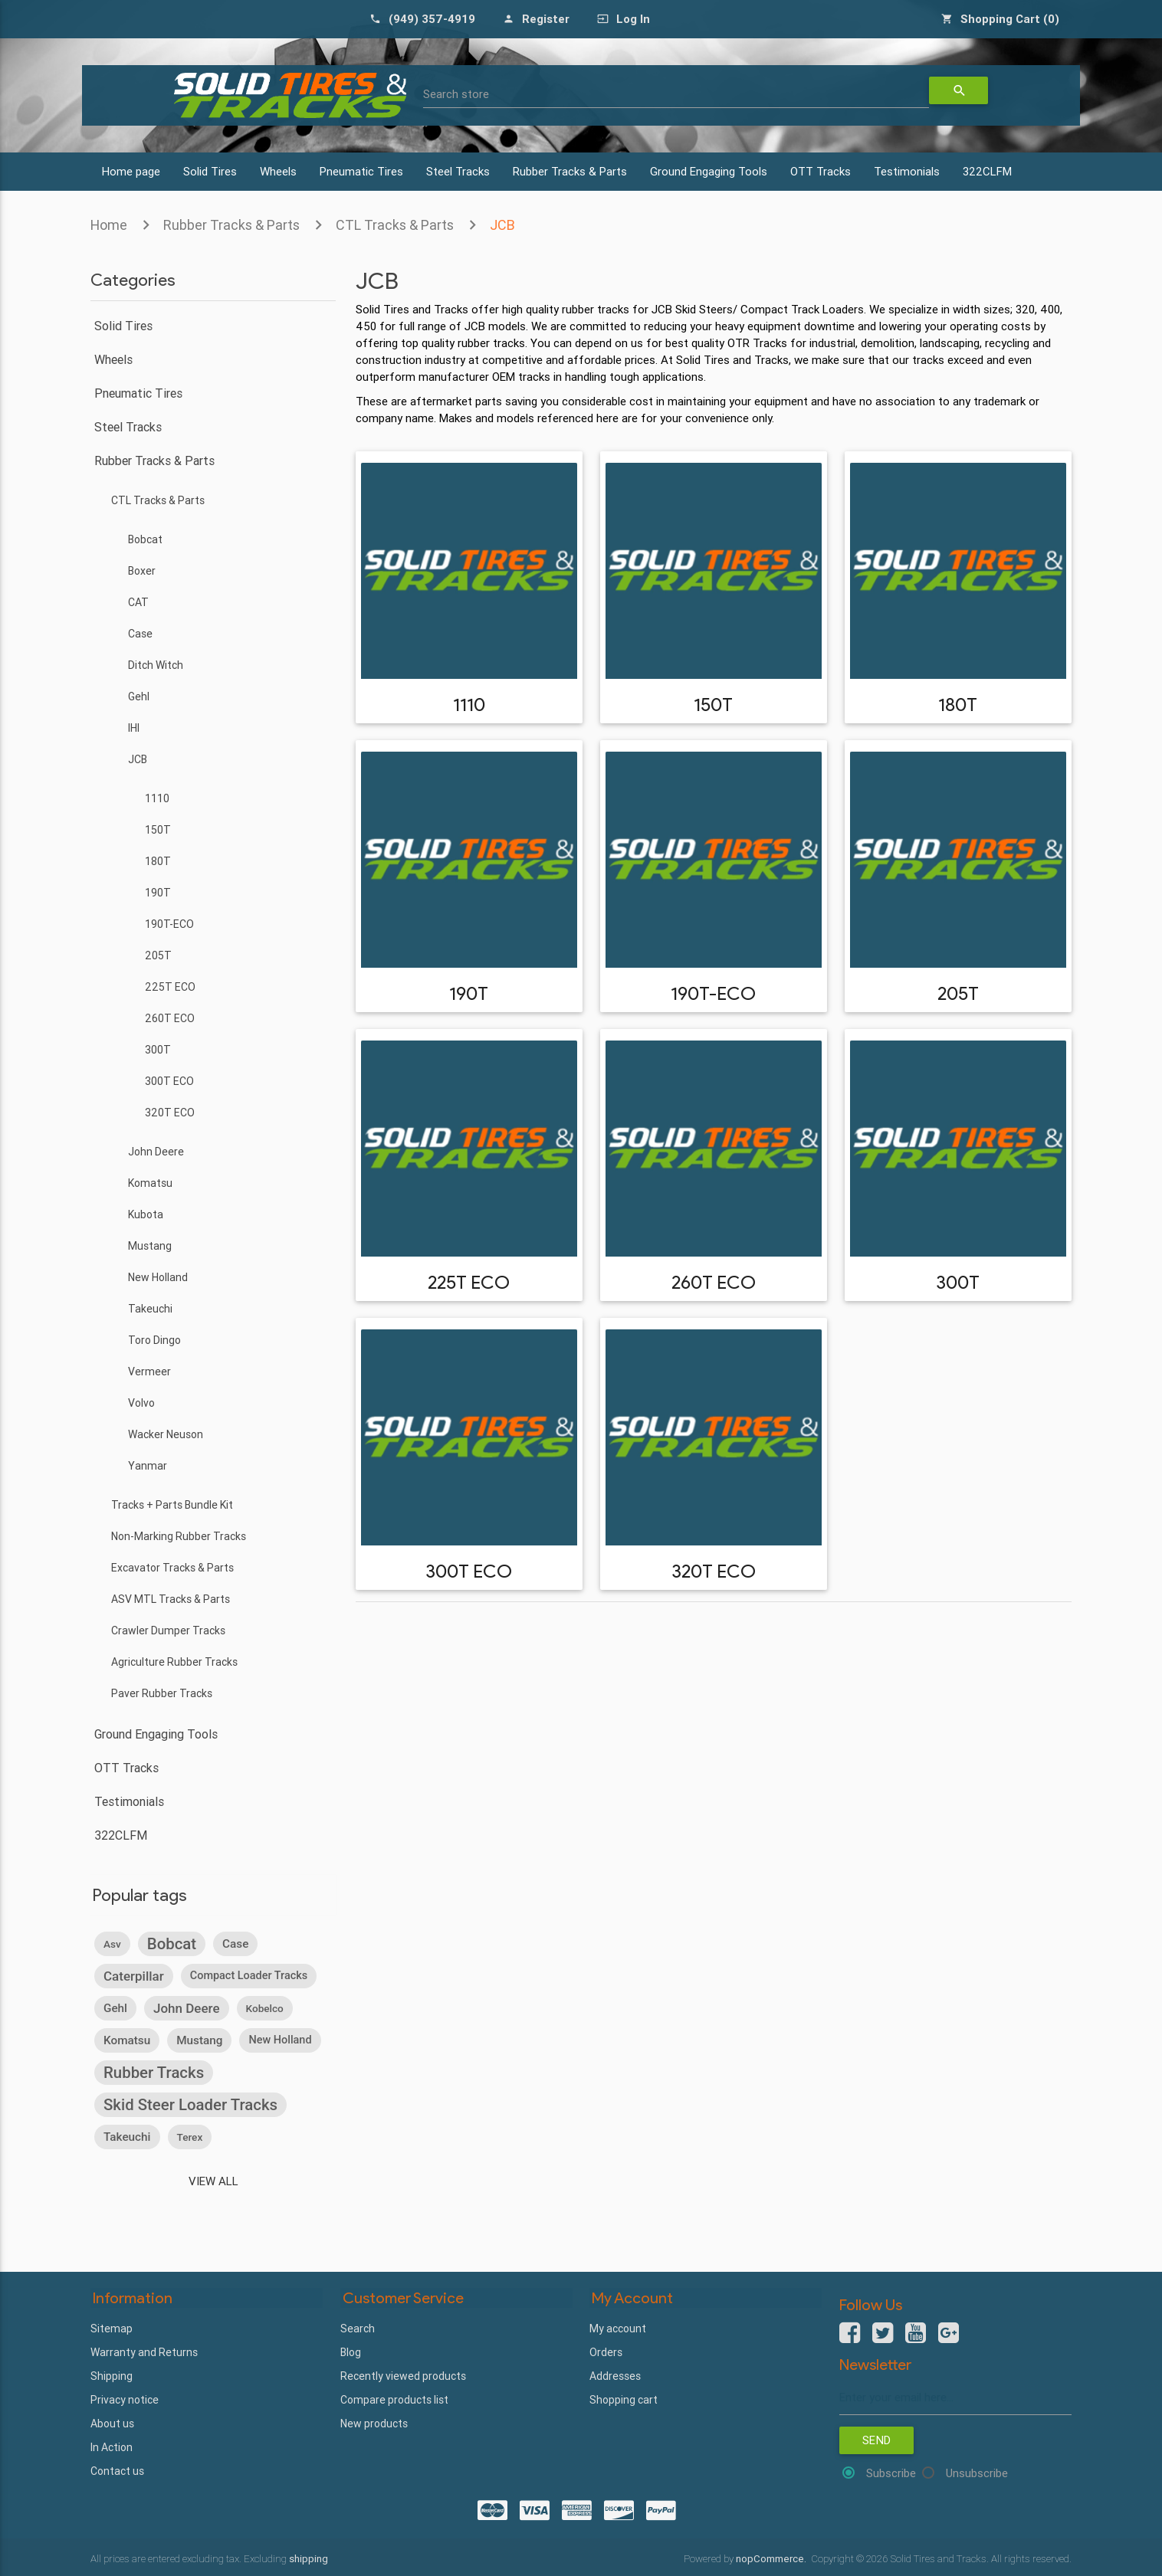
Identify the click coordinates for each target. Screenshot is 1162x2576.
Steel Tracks (458, 171)
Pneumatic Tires (361, 171)
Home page (131, 171)
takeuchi (127, 2137)
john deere (186, 2008)
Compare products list (394, 2399)
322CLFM (987, 171)
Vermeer (149, 1371)
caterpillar (133, 1976)
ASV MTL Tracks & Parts (170, 1599)
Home (108, 225)
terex (190, 2137)
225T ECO (170, 987)
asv (112, 1944)
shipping (308, 2558)
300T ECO (169, 1081)
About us (112, 2423)
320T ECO (170, 1112)
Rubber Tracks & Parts (570, 171)
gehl (115, 2008)
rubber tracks (153, 2072)
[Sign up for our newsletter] (955, 2398)
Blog (350, 2351)
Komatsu (150, 1183)
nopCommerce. (772, 2558)
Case (140, 634)
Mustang (150, 1246)
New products (374, 2423)
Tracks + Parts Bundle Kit (172, 1505)
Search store (456, 94)
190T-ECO (169, 924)
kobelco (265, 2008)
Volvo (141, 1403)
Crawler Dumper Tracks (168, 1630)
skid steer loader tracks (190, 2105)
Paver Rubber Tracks (161, 1693)
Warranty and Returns (144, 2351)
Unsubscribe (977, 2473)
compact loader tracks (248, 1975)
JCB (502, 225)
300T (158, 1050)
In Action (111, 2446)
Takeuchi (150, 1309)
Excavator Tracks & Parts (172, 1568)
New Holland (158, 1277)
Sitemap (111, 2328)
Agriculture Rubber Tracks (174, 1662)
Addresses (615, 2375)
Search (357, 2328)
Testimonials (907, 171)
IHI (134, 728)
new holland (279, 2040)
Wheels (278, 171)
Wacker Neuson (165, 1434)
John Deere (156, 1152)
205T (158, 955)
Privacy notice (124, 2399)
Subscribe (891, 2473)
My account (617, 2328)
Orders (605, 2351)
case (235, 1944)
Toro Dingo (154, 1340)
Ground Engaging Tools (708, 171)
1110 (157, 798)
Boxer (142, 571)
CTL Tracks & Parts (395, 225)
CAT (138, 602)
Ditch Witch (155, 665)
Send (876, 2440)
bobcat (171, 1944)
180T (158, 861)
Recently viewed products (403, 2375)
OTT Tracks (820, 171)
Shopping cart (623, 2399)
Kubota (145, 1214)
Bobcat (145, 539)
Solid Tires (210, 171)
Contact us (117, 2470)
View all (213, 2181)
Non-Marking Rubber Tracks (178, 1536)
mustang (199, 2040)
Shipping (111, 2375)
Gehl (138, 696)
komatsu (126, 2040)
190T (158, 893)
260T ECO (170, 1018)
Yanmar (147, 1466)
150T (158, 830)
